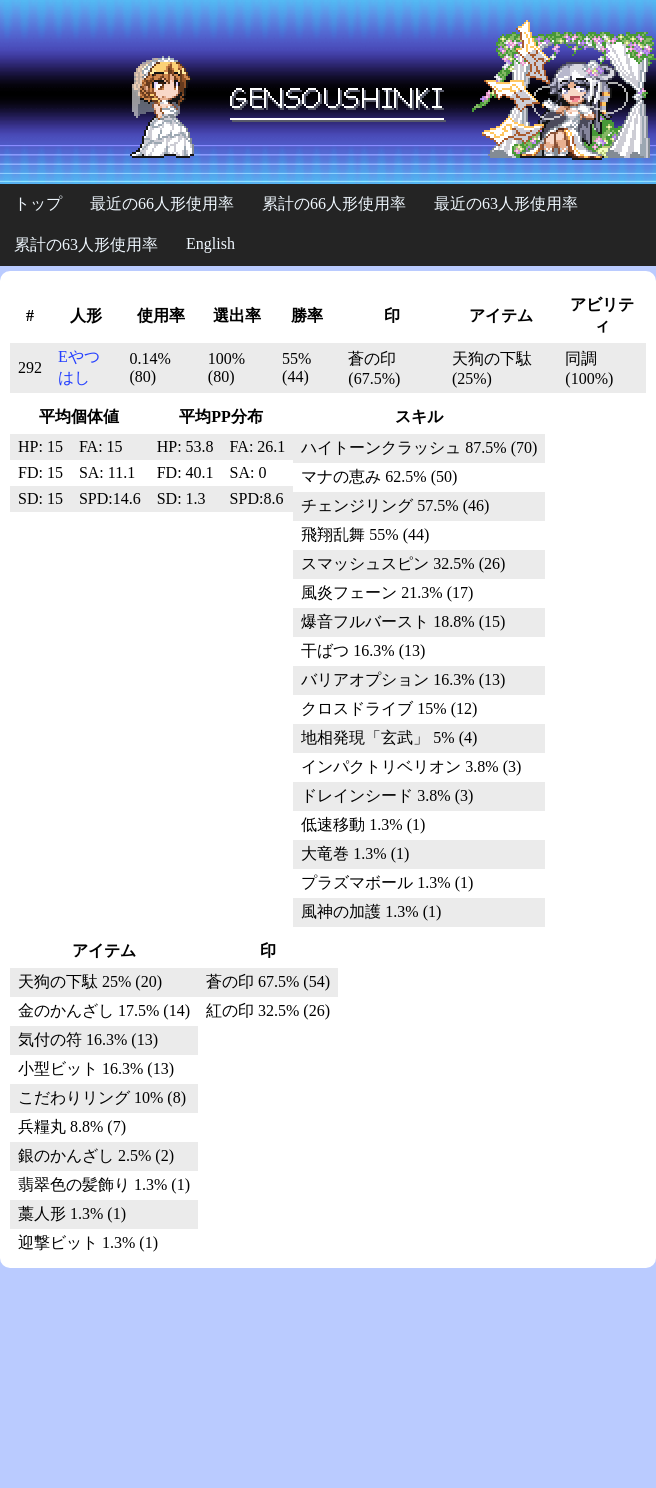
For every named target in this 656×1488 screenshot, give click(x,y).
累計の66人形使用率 (334, 203)
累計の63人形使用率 (86, 244)
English (210, 243)
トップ (38, 203)
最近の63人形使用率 (506, 203)
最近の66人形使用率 (162, 203)
